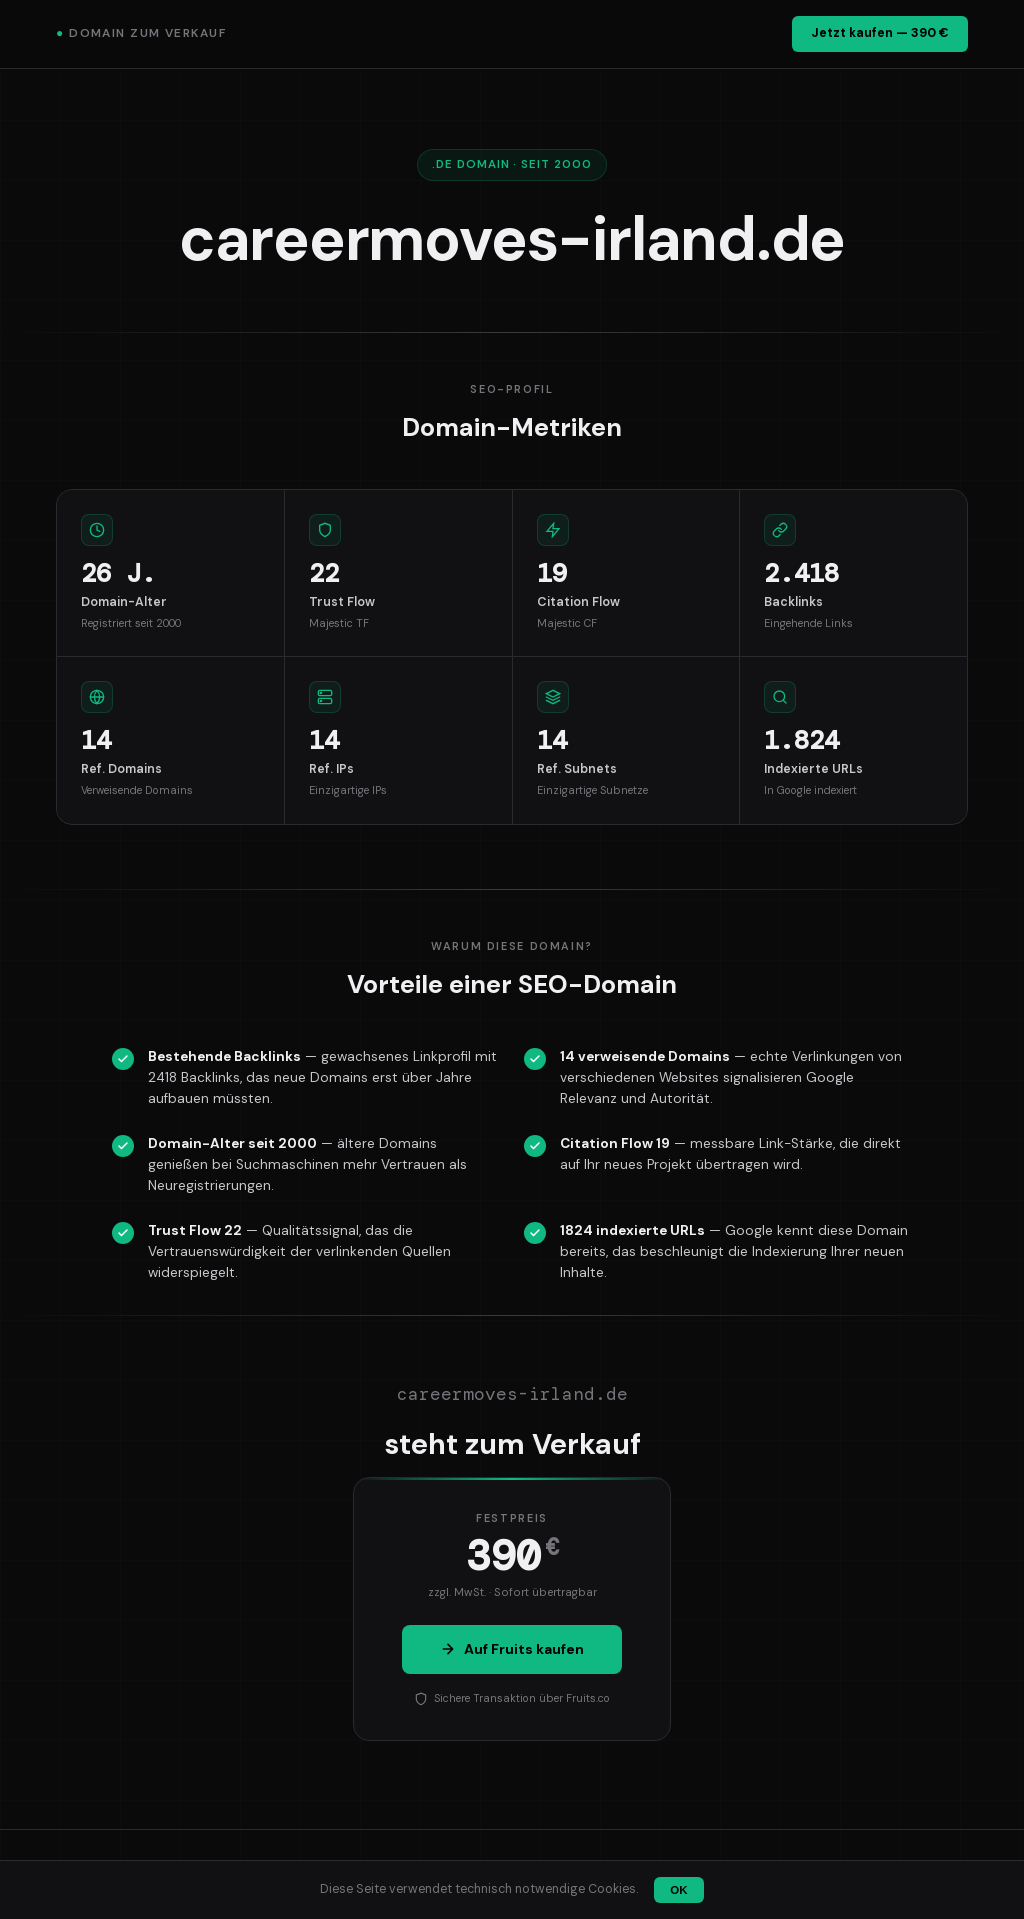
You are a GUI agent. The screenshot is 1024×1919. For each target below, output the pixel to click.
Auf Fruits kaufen (512, 1649)
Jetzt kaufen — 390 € (880, 33)
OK (678, 1890)
